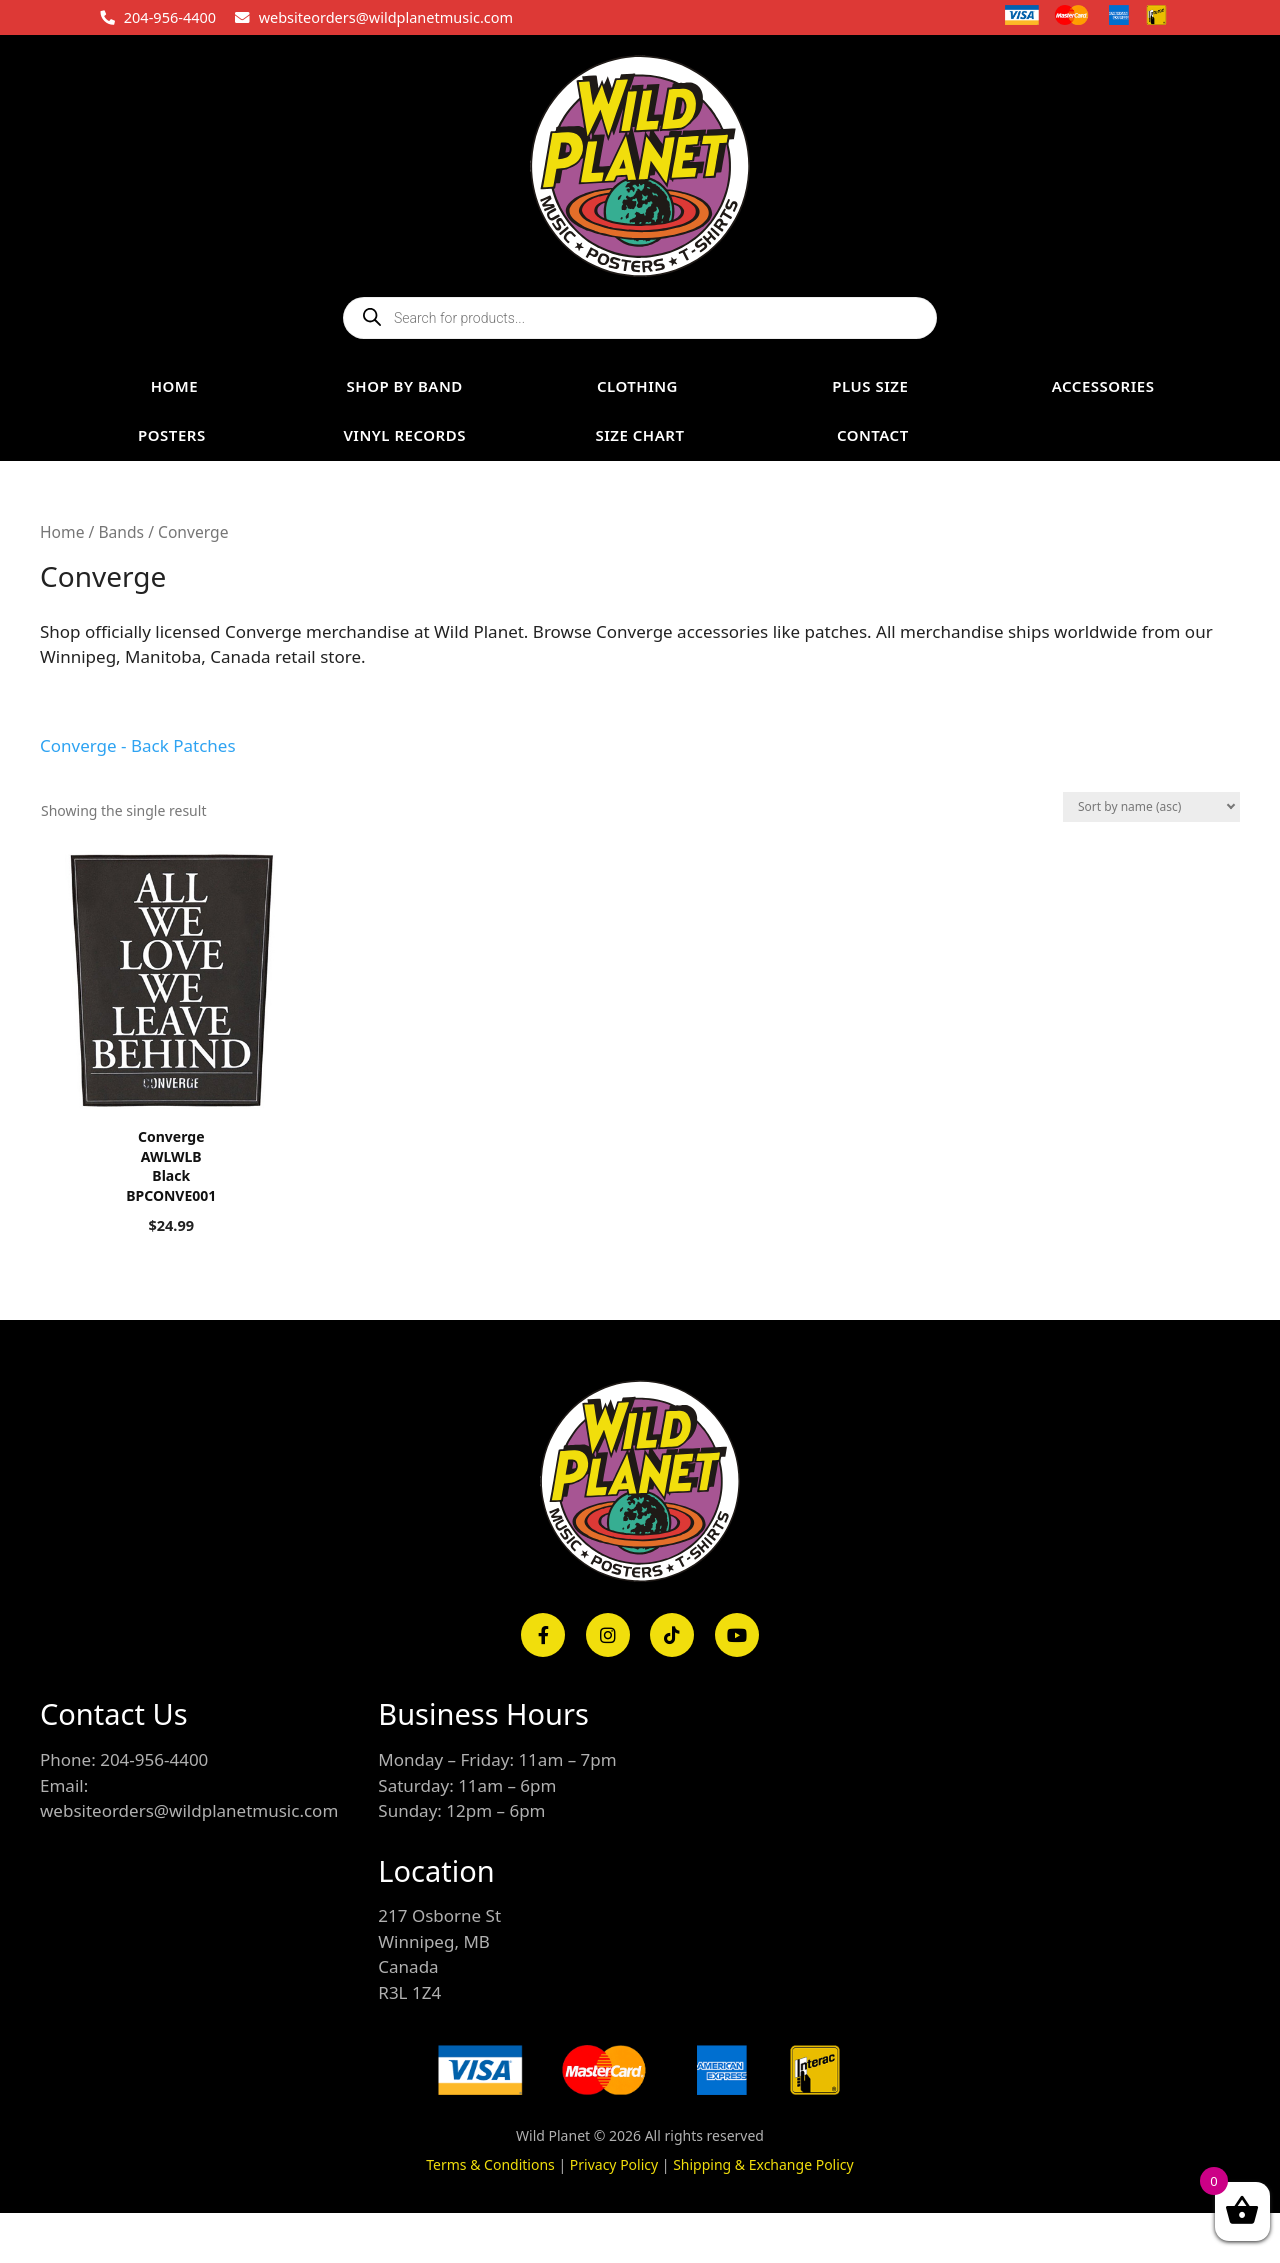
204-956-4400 (170, 17)
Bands (121, 532)
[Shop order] (1151, 807)
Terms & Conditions (490, 2164)
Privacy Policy (614, 2164)
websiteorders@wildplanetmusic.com (386, 17)
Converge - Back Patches (138, 745)
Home (62, 532)
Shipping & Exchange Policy (763, 2164)
